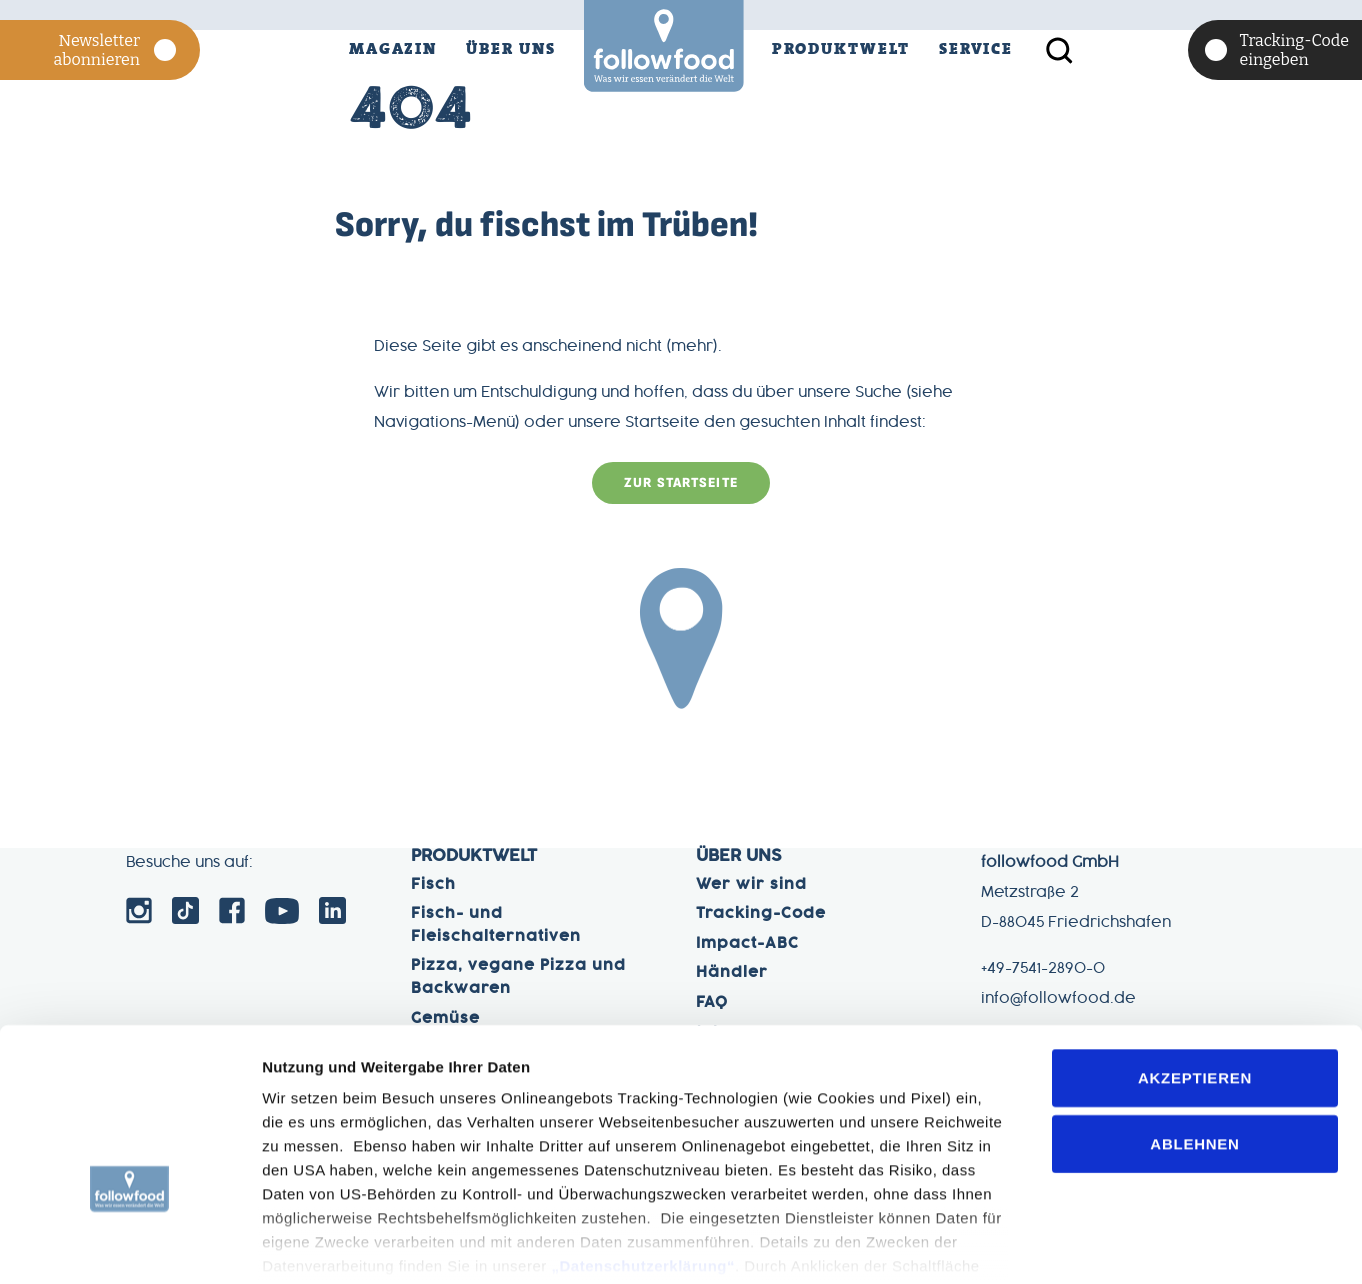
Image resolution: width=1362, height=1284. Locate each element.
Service (976, 48)
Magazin (393, 48)
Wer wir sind (751, 885)
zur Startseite (681, 484)
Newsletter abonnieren (117, 50)
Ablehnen (1194, 1013)
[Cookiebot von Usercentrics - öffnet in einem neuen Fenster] (129, 1245)
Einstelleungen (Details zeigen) (374, 1244)
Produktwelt (841, 48)
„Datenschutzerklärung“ (643, 1136)
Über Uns (510, 48)
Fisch (433, 885)
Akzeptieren (1195, 948)
